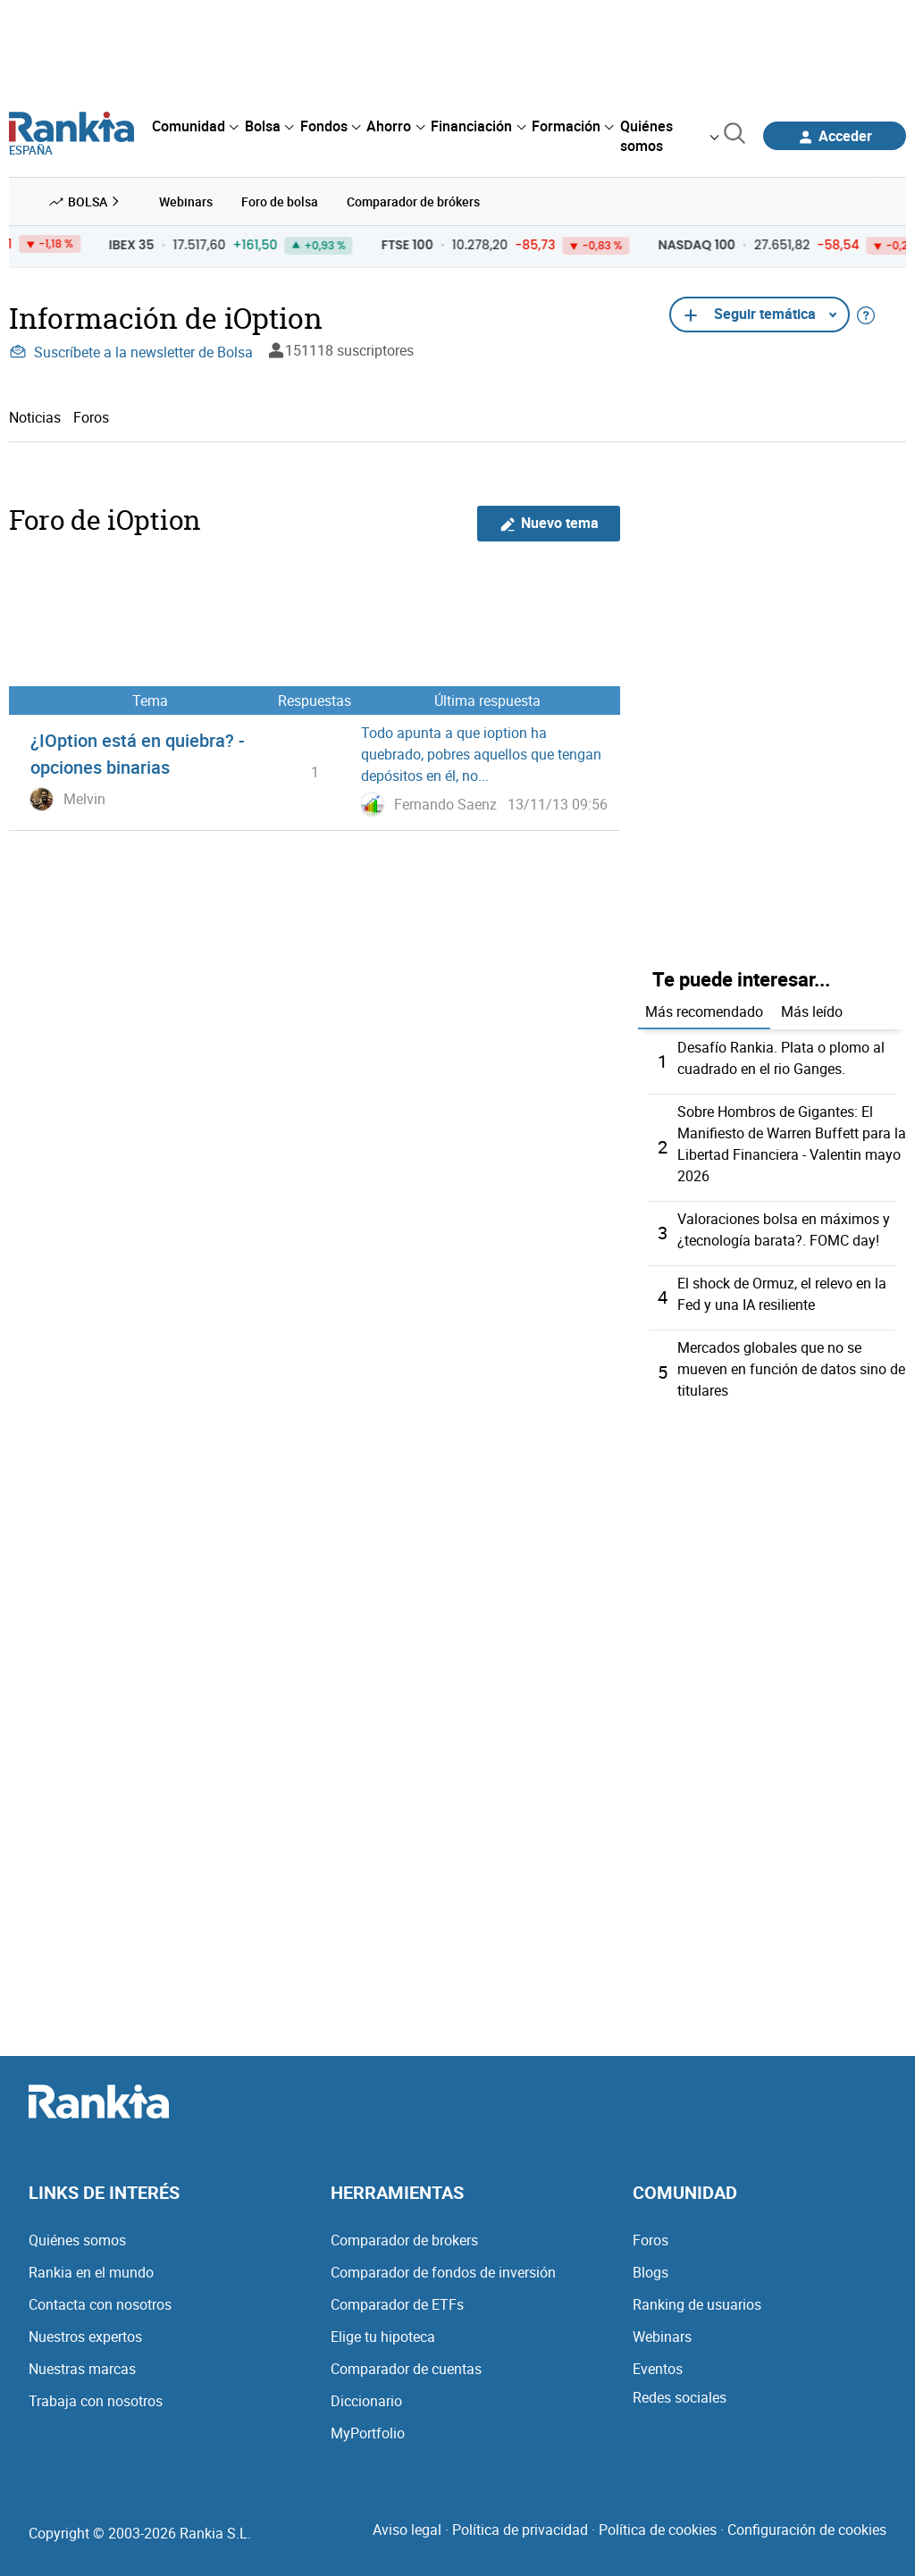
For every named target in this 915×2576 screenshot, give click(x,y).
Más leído (812, 1011)
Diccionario (366, 2401)
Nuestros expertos (85, 2336)
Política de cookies (658, 2529)
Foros (91, 417)
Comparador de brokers (404, 2240)
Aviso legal (407, 2529)
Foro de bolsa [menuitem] (279, 201)
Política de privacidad (520, 2529)
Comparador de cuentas (406, 2369)
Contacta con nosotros (100, 2304)
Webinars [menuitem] (186, 201)
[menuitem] (194, 126)
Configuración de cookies (806, 2529)
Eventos (658, 2369)
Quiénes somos (77, 2240)
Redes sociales (679, 2397)
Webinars (662, 2336)
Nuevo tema (549, 523)
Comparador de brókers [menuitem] (413, 201)
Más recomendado (704, 1011)
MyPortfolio (368, 2433)
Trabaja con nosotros (96, 2401)
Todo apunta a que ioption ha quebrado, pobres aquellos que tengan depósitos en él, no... (481, 754)
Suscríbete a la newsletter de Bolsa (131, 352)
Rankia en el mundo (91, 2272)
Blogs (650, 2272)
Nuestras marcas (82, 2369)
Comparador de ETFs (397, 2304)
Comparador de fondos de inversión (443, 2272)
